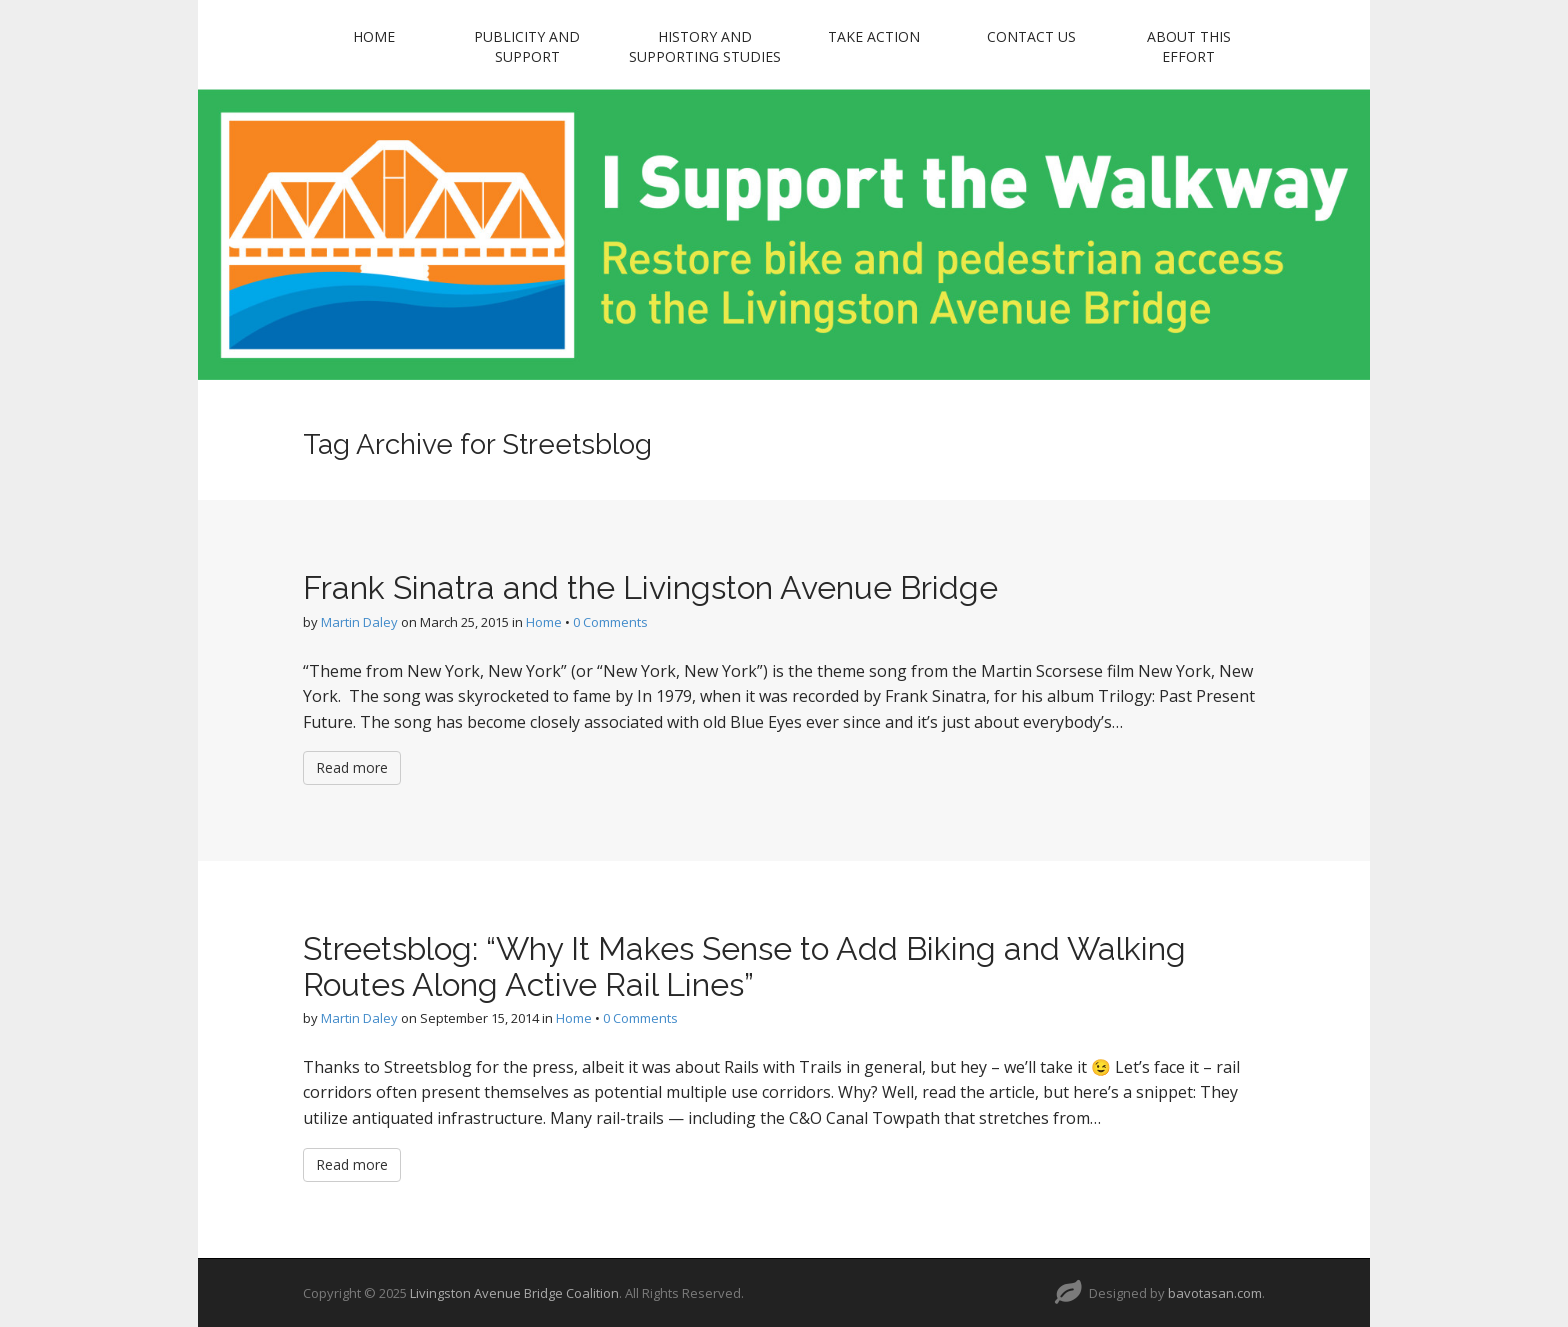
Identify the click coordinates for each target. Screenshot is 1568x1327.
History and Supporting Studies (705, 46)
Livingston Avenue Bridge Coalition (514, 1293)
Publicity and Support (527, 46)
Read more (352, 767)
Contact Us (1031, 36)
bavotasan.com (1215, 1293)
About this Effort (1189, 46)
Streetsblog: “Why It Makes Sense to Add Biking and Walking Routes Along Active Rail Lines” (744, 966)
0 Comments (610, 622)
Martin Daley (359, 622)
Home (374, 36)
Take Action (874, 36)
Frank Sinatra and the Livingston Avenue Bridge (650, 587)
